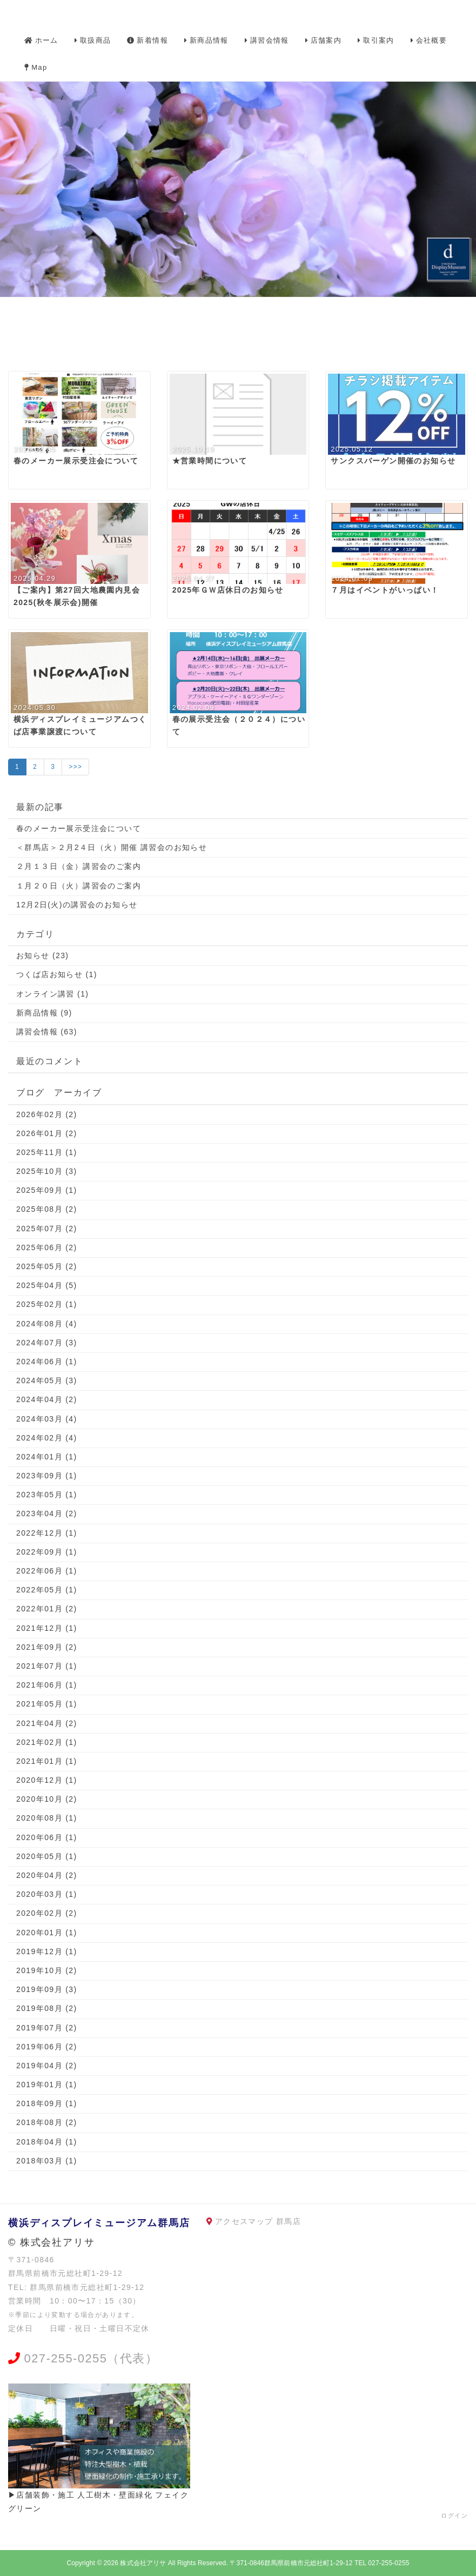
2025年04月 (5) (46, 1285)
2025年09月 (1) (46, 1190)
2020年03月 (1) (46, 1894)
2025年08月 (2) (46, 1209)
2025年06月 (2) (46, 1247)
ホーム (41, 40)
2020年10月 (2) (46, 1799)
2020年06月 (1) (46, 1837)
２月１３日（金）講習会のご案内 (78, 866)
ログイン (454, 2515)
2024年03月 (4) (46, 1419)
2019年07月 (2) (46, 2027)
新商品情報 (206, 40)
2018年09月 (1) (46, 2103)
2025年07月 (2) (46, 1228)
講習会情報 (267, 40)
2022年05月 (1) (46, 1589)
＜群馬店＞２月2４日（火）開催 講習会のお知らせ (111, 847)
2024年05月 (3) (46, 1380)
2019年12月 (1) (46, 1951)
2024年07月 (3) (46, 1342)
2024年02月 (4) (46, 1437)
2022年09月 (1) (46, 1552)
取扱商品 (93, 40)
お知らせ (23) (42, 955)
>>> (75, 767)
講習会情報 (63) (46, 1031)
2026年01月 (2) (46, 1133)
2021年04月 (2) (46, 1723)
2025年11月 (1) (46, 1152)
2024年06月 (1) (46, 1361)
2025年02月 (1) (46, 1304)
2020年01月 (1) (46, 1932)
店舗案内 (323, 40)
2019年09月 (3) (46, 1989)
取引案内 (376, 40)
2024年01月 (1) (46, 1456)
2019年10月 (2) (46, 1970)
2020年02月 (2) (46, 1913)
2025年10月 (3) (46, 1171)
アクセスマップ (244, 2221)
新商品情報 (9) (44, 1012)
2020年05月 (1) (46, 1856)
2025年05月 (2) (46, 1266)
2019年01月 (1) (46, 2084)
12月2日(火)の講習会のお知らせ (76, 904)
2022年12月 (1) (46, 1533)
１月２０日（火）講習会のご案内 (78, 885)
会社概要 (429, 40)
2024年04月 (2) (46, 1399)
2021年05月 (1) (46, 1703)
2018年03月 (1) (46, 2160)
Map (36, 67)
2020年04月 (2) (46, 1875)
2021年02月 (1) (46, 1742)
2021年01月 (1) (46, 1761)
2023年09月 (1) (46, 1475)
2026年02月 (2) (46, 1114)
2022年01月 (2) (46, 1608)
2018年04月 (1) (46, 2141)
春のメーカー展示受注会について (78, 828)
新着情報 (147, 40)
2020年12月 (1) (46, 1780)
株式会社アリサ (143, 2563)
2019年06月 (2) (46, 2046)
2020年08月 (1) (46, 1818)
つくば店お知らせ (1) (56, 974)
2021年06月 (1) (46, 1685)
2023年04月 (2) (46, 1513)
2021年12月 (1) (46, 1628)
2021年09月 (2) (46, 1647)
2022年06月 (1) (46, 1570)
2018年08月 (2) (46, 2122)
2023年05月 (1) (46, 1494)
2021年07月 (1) (46, 1666)
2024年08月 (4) (46, 1323)
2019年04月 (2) (46, 2065)
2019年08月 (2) (46, 2008)
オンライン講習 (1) (52, 994)
